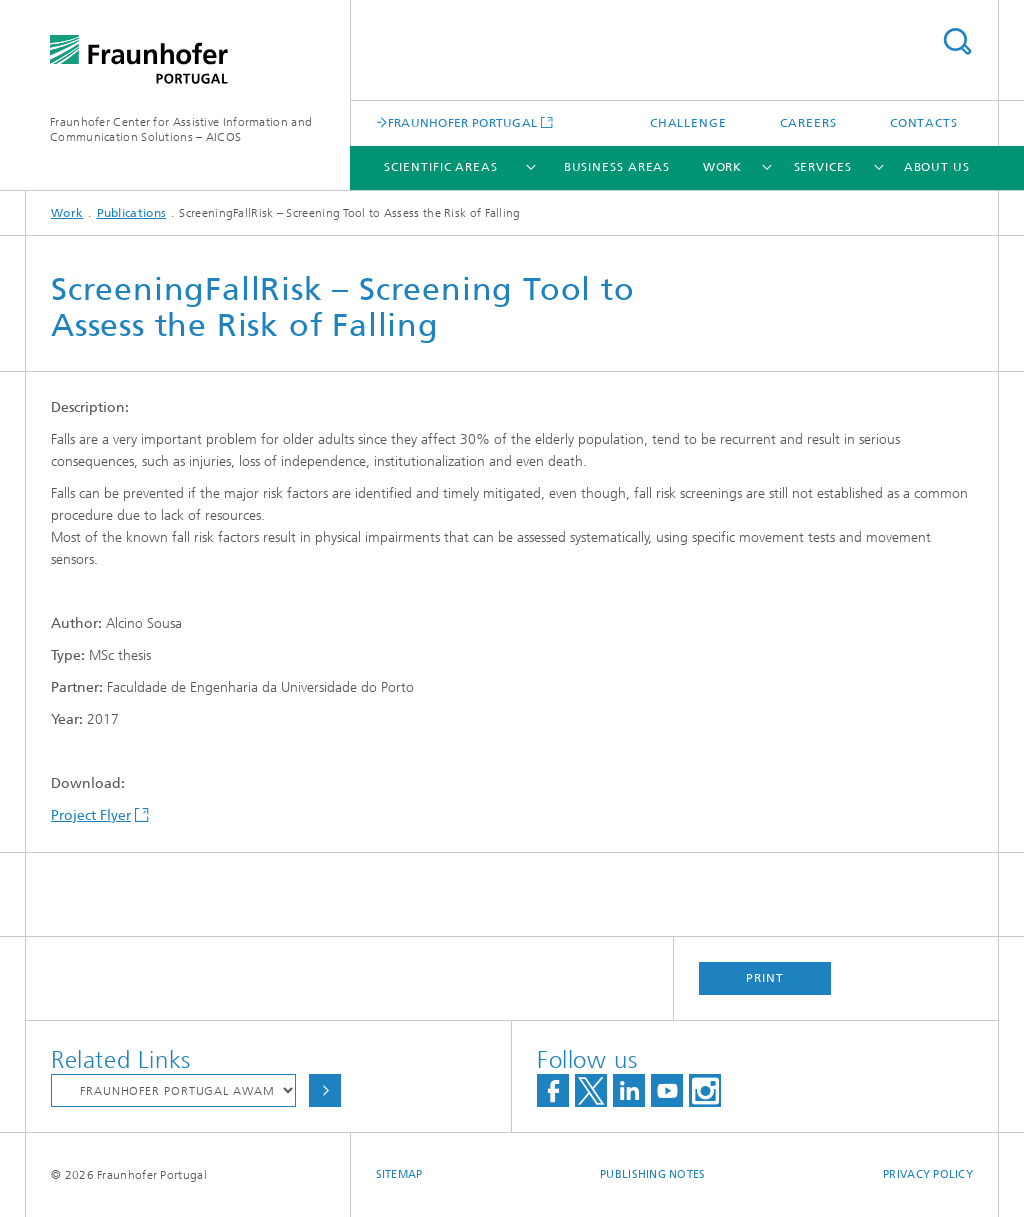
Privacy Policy (928, 1174)
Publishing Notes (652, 1174)
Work (723, 167)
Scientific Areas (440, 167)
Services (823, 167)
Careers (808, 123)
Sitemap (399, 1174)
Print (765, 978)
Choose (325, 1090)
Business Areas (617, 167)
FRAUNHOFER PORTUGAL (463, 122)
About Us (937, 167)
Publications (132, 213)
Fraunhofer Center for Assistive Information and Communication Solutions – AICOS (181, 129)
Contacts (924, 123)
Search (957, 41)
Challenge (688, 123)
